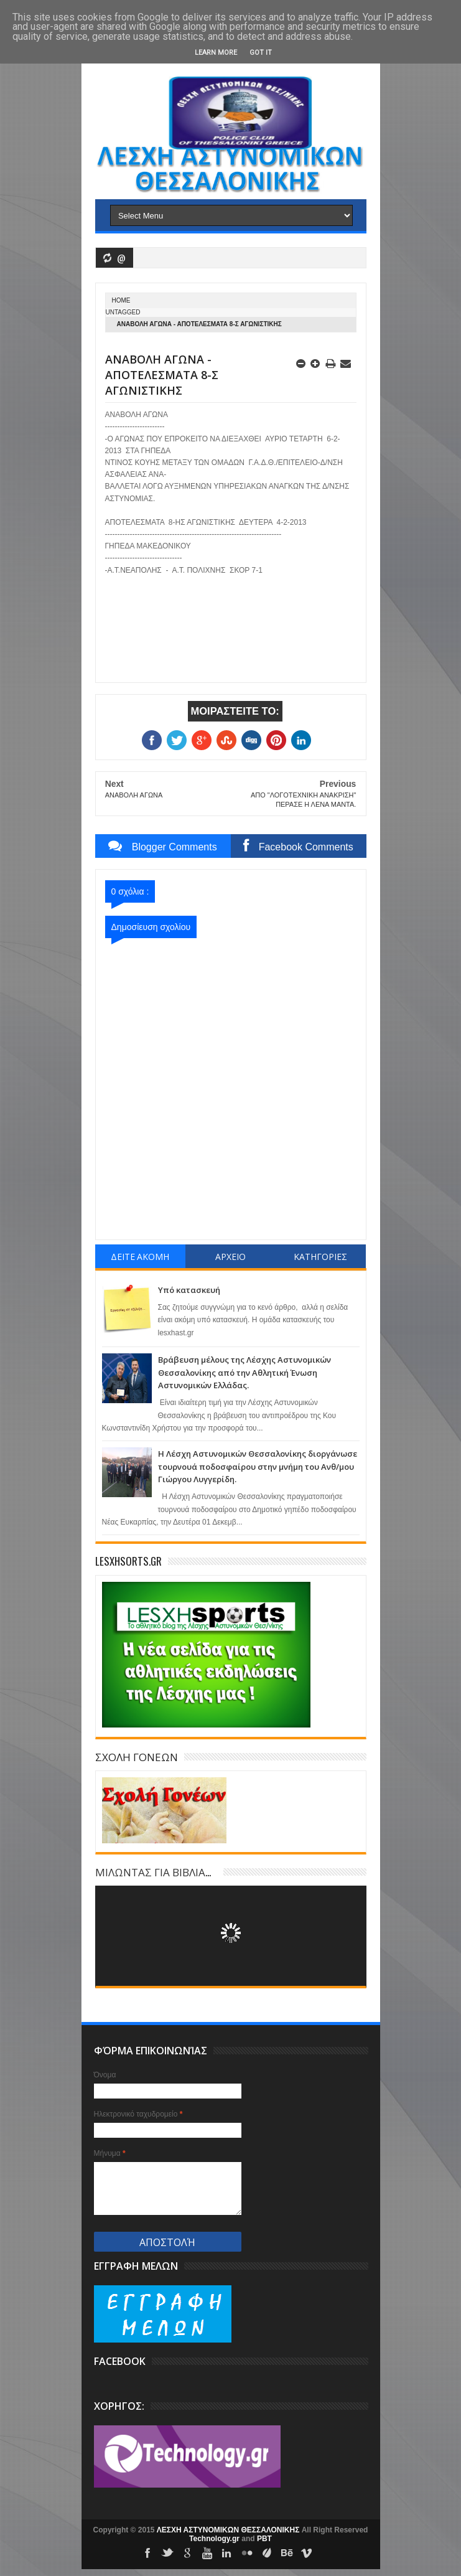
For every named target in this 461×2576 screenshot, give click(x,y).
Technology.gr (215, 2538)
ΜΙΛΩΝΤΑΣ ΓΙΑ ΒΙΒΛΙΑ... (153, 1871)
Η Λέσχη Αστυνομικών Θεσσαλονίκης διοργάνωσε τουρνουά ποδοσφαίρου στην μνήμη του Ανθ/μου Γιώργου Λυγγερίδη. (257, 1466)
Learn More (216, 53)
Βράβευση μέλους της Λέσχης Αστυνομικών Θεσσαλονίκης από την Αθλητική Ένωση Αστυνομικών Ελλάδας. (244, 1372)
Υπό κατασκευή (189, 1289)
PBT (264, 2538)
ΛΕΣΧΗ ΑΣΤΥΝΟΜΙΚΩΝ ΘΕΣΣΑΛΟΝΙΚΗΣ (229, 2530)
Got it (260, 53)
